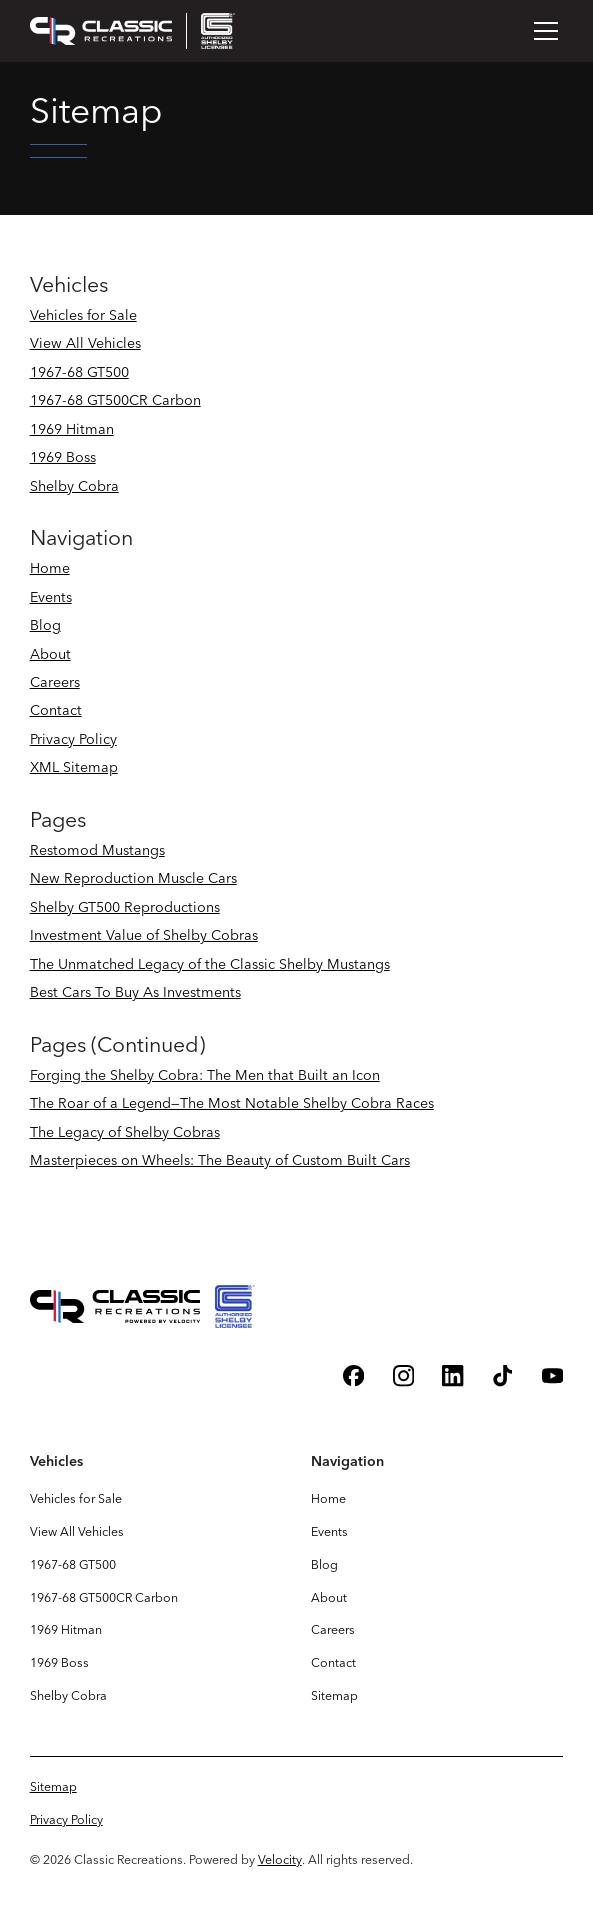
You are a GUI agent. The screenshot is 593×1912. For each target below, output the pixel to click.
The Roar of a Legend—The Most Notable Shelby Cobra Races (232, 1103)
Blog (45, 625)
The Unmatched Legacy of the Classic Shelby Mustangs (210, 964)
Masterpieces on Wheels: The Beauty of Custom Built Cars (220, 1160)
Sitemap (334, 1695)
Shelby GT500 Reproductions (125, 907)
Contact (56, 710)
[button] (542, 31)
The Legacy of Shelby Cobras (125, 1132)
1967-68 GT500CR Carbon (115, 400)
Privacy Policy (73, 739)
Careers (55, 682)
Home (50, 568)
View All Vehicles (85, 343)
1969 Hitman (72, 429)
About (50, 654)
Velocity (280, 1859)
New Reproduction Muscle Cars (133, 878)
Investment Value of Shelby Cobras (144, 935)
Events (51, 597)
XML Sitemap (74, 767)
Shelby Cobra (74, 486)
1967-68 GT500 (79, 372)
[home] (133, 31)
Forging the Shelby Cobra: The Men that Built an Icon (205, 1075)
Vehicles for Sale (83, 315)
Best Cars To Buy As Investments (135, 992)
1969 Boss (63, 457)
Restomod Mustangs (97, 850)
